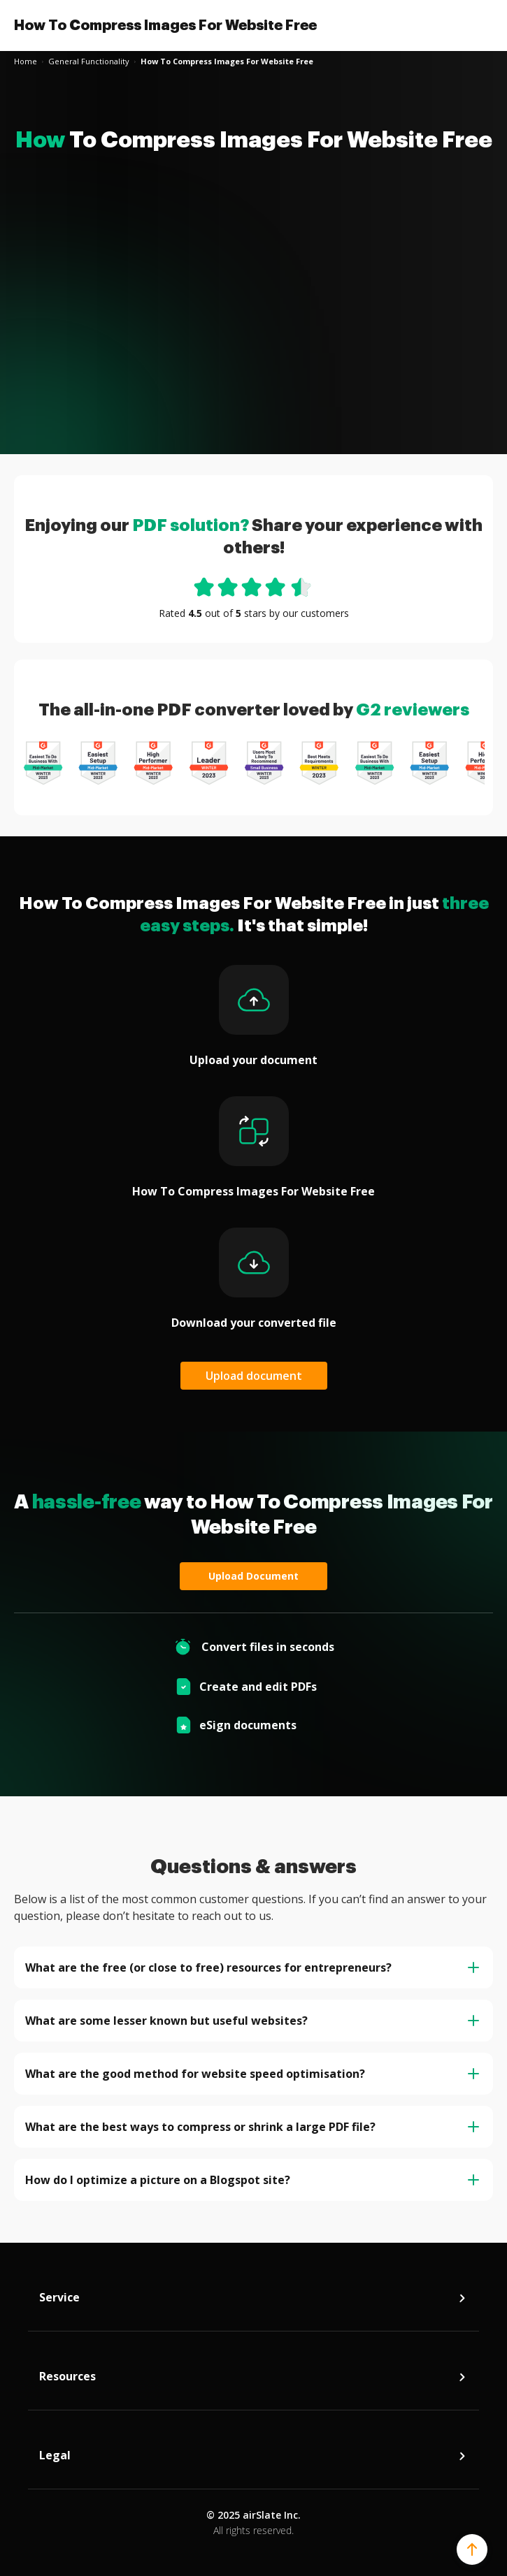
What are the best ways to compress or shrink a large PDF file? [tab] (252, 2126)
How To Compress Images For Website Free (165, 25)
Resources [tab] (253, 2379)
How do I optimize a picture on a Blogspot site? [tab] (252, 2180)
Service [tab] (253, 2301)
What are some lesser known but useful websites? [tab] (252, 2020)
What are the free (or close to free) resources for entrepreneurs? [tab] (252, 1967)
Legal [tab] (253, 2458)
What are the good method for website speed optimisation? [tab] (252, 2073)
